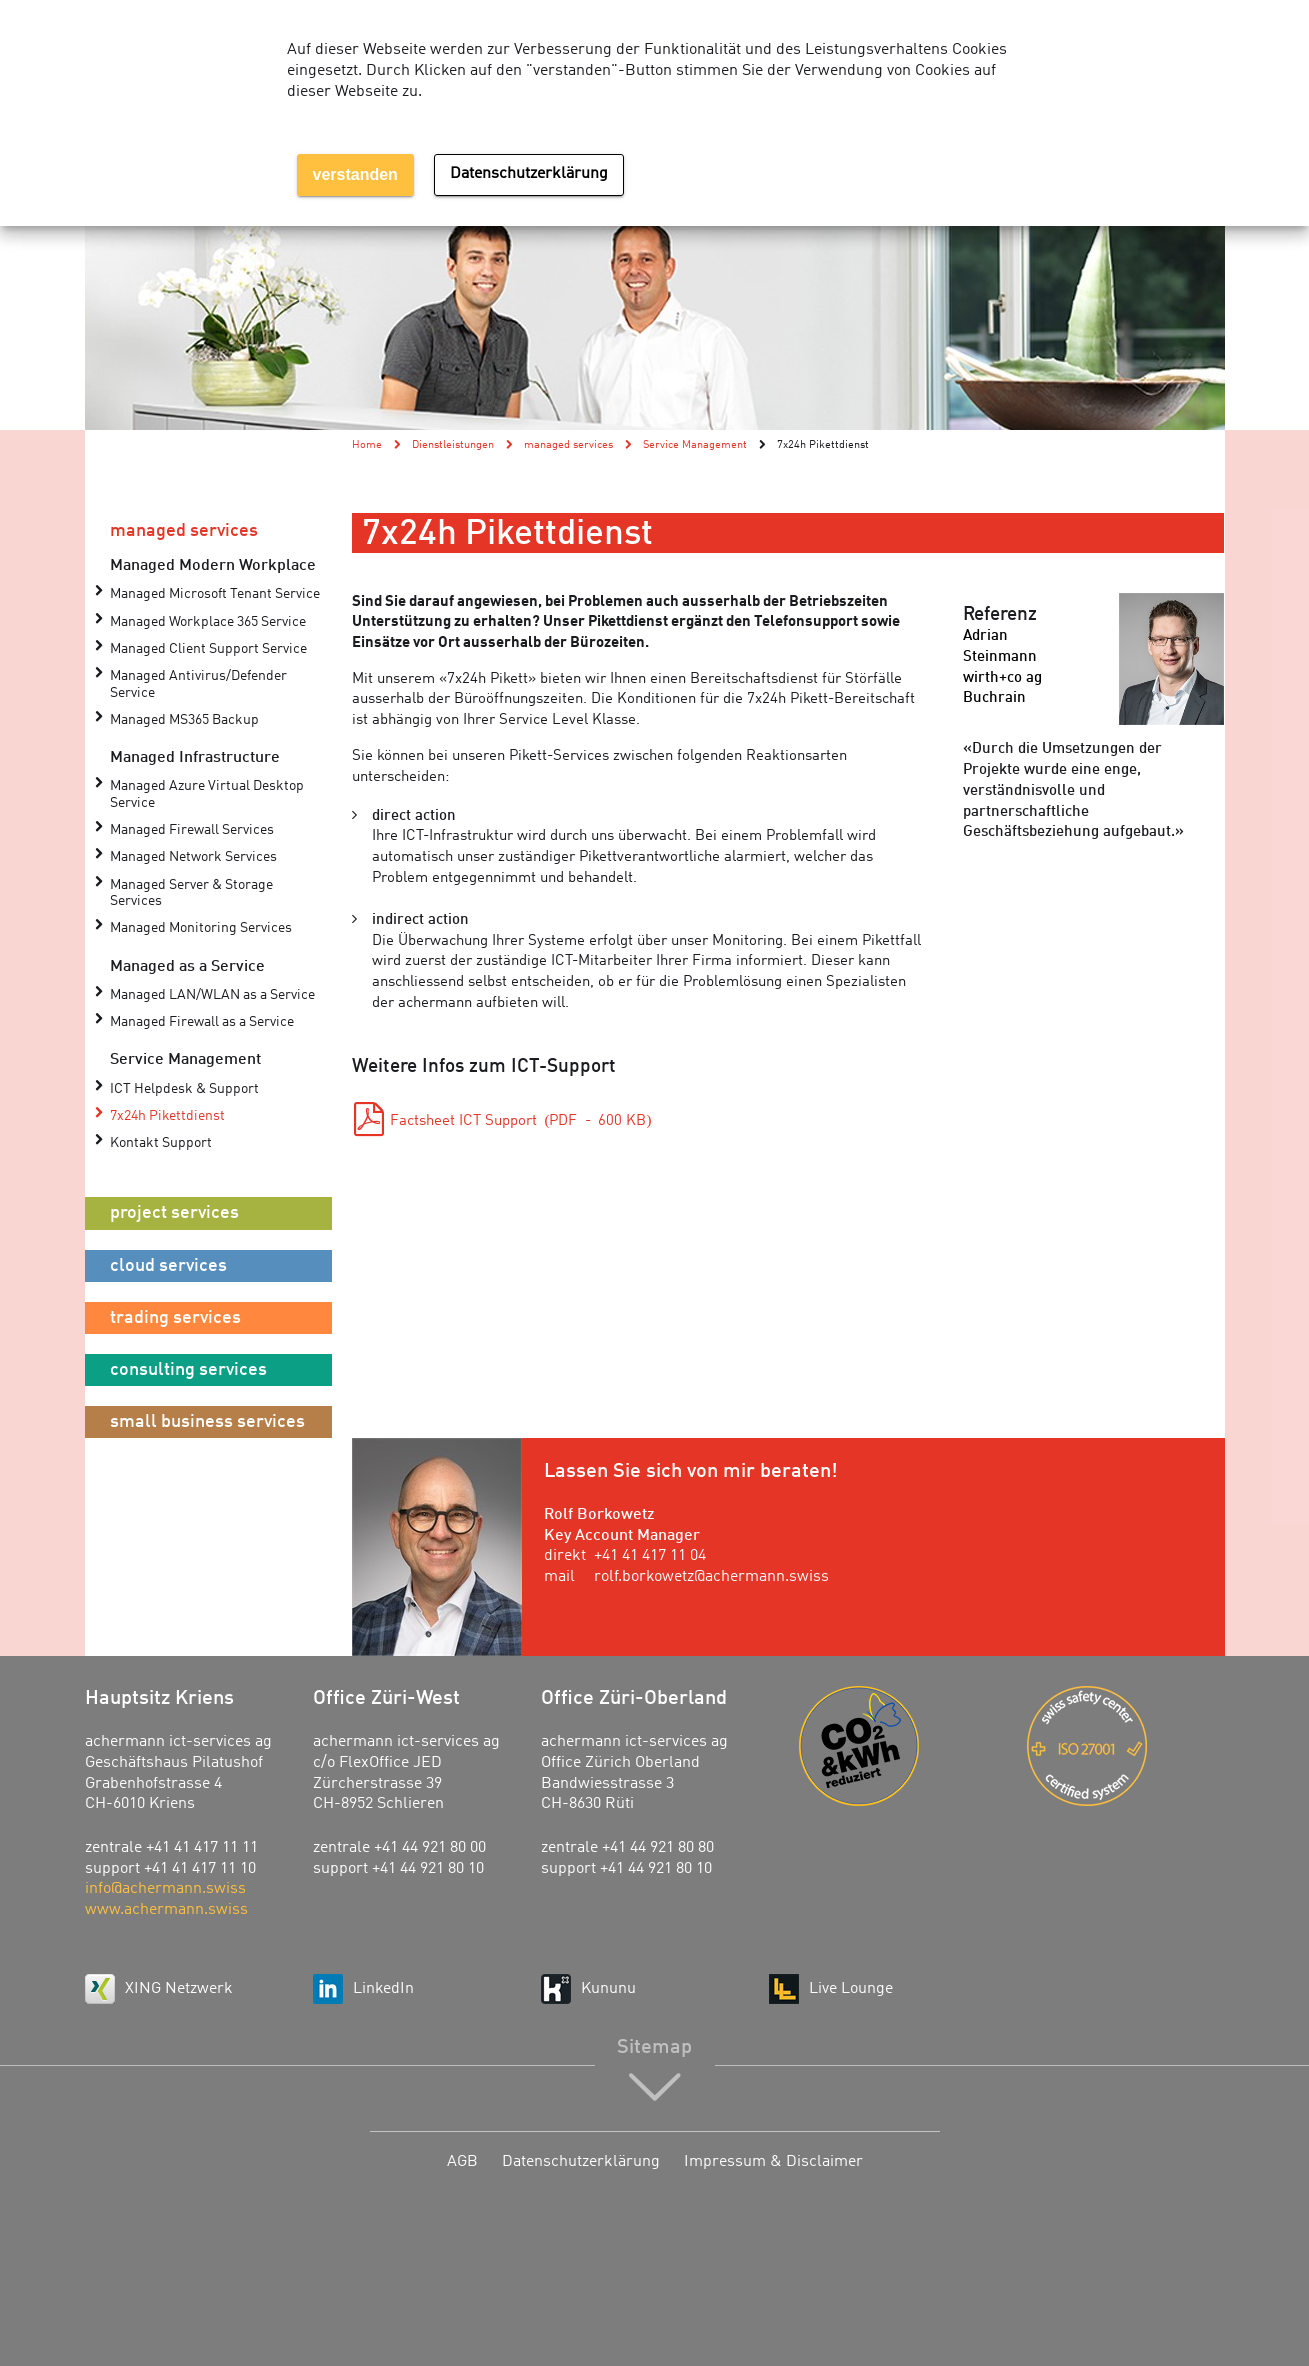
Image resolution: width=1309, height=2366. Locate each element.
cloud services (168, 1266)
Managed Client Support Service (208, 649)
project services (174, 1213)
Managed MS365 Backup (184, 720)
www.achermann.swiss (166, 1910)
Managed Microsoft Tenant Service (215, 594)
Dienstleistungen (453, 445)
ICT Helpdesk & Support (184, 1089)
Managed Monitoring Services (201, 928)
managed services (184, 531)
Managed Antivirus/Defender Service (198, 684)
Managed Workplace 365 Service (208, 622)
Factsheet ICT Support (521, 1121)
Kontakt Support (161, 1143)
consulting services (188, 1370)
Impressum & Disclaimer (773, 2162)
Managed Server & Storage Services (191, 893)
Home (367, 445)
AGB (462, 2162)
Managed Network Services (193, 857)
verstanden (355, 174)
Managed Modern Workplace (213, 566)
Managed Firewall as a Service (202, 1022)
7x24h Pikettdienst (167, 1116)
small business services (207, 1422)
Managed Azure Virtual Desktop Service (207, 794)
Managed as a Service (187, 967)
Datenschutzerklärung (581, 2162)
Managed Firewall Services (192, 830)
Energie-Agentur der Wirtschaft (898, 1746)
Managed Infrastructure (195, 758)
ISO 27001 (1126, 1746)
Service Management (185, 1060)
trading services (175, 1318)
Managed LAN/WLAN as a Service (212, 995)
